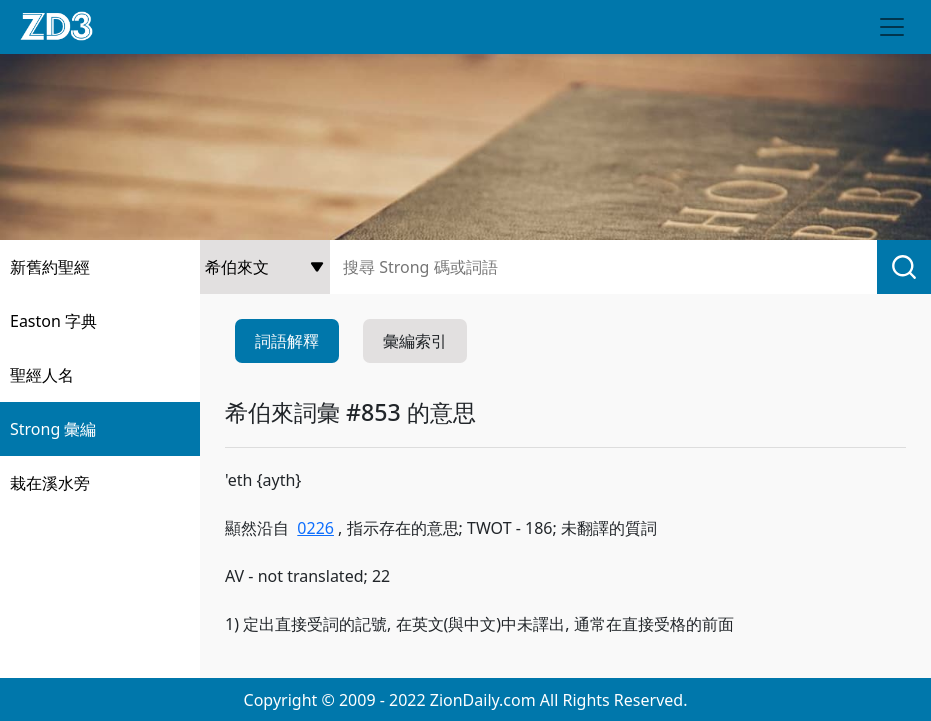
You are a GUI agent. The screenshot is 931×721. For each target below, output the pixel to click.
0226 (315, 528)
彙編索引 (415, 341)
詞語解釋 (287, 341)
